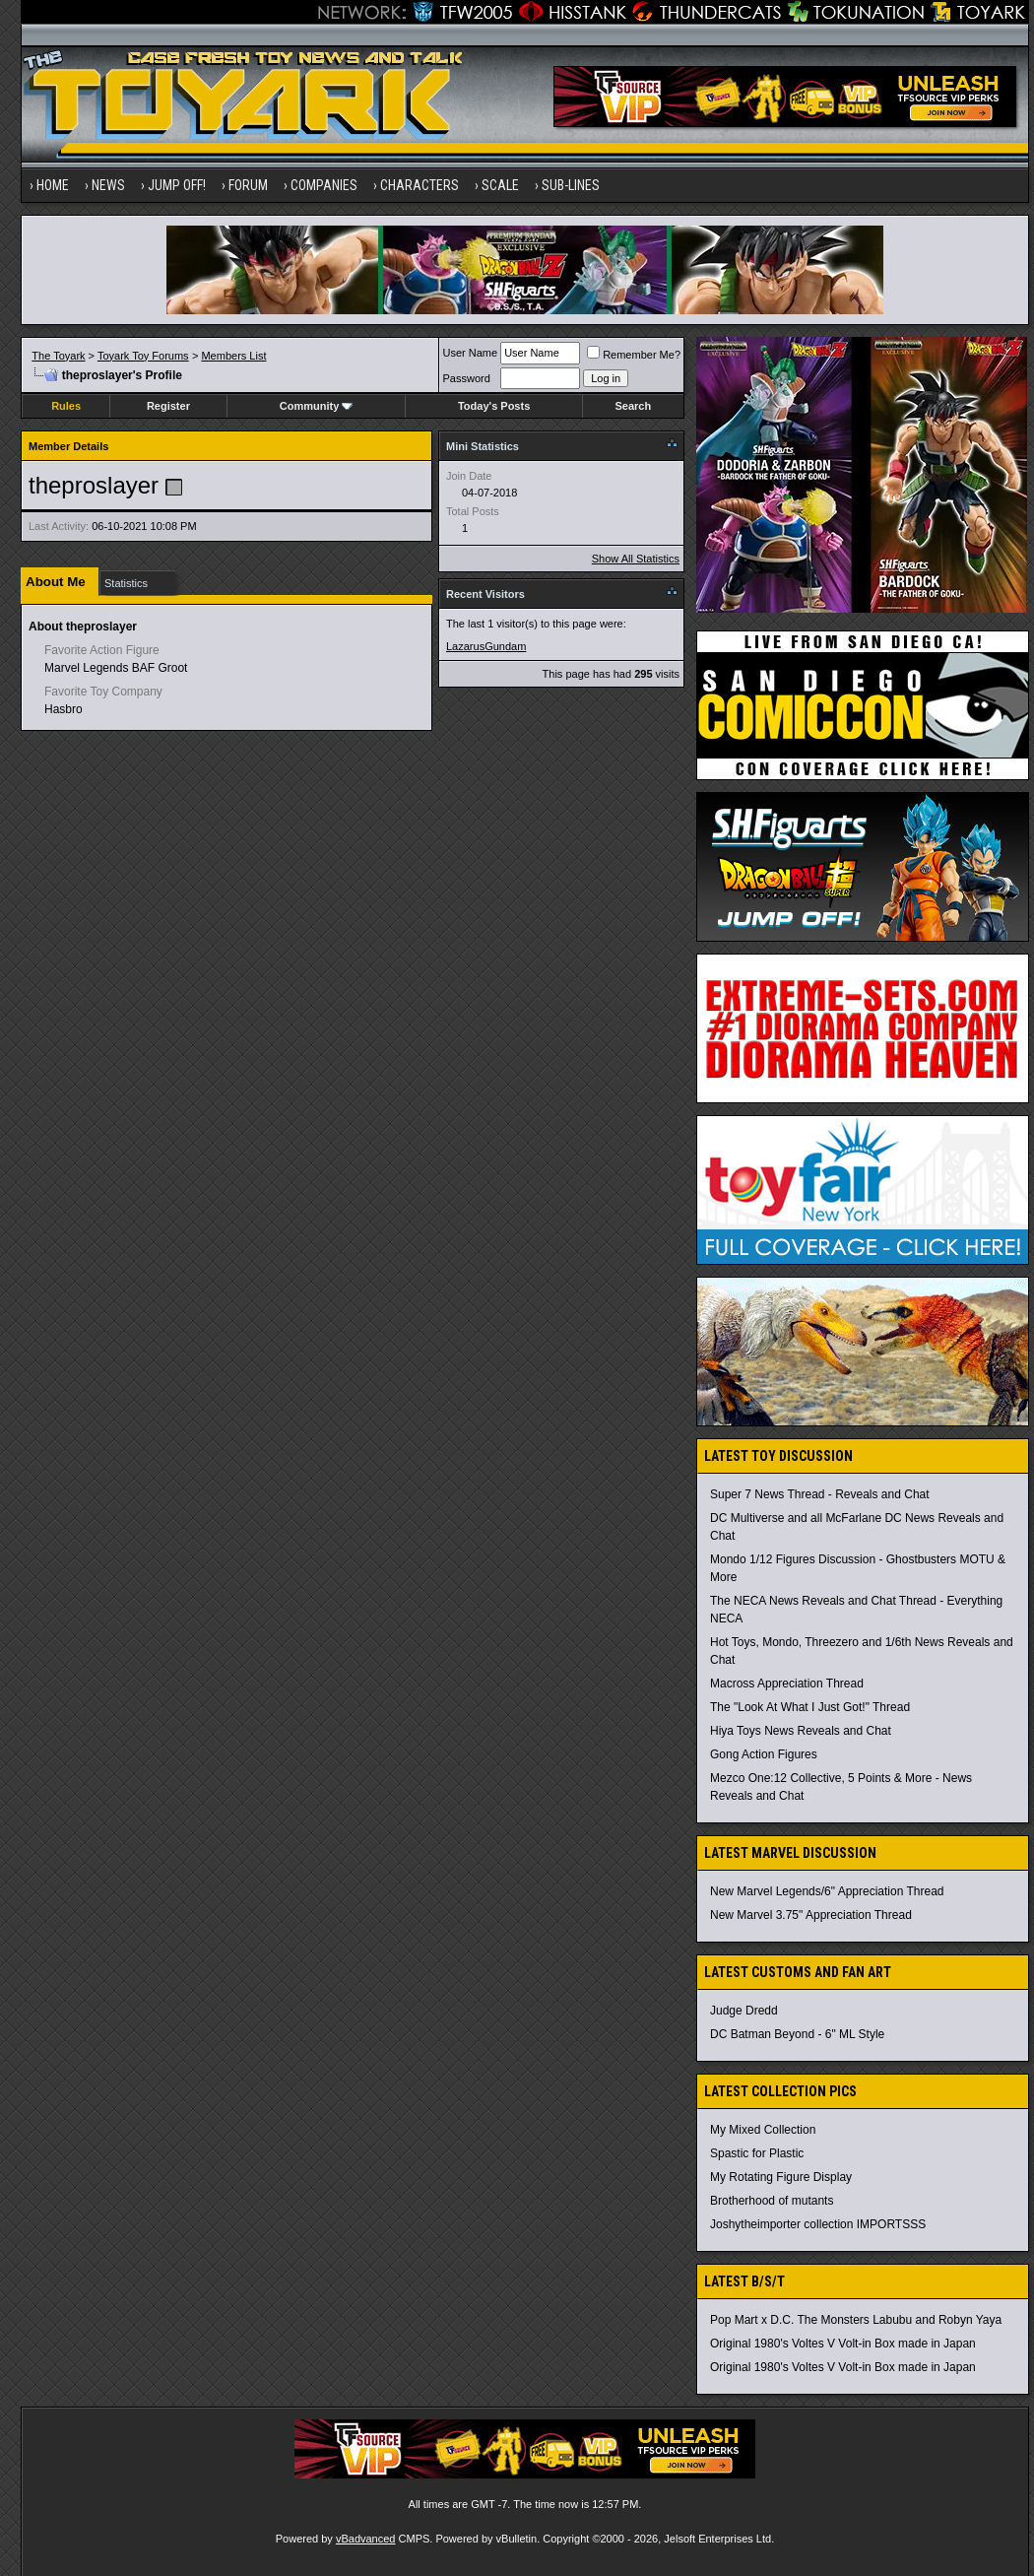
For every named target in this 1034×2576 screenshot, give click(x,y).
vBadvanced (366, 2538)
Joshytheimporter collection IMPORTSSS (818, 2224)
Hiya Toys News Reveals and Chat (800, 1731)
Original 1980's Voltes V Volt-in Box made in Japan (843, 2343)
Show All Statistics (635, 558)
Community (317, 406)
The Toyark (58, 356)
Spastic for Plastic (757, 2153)
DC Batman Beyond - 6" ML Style (797, 2034)
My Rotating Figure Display (781, 2177)
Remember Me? (633, 355)
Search (633, 406)
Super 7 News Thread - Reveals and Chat (820, 1494)
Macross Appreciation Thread (787, 1683)
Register (168, 406)
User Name (470, 353)
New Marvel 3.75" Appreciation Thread (811, 1915)
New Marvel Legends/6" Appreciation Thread (827, 1891)
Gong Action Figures (763, 1754)
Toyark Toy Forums (143, 356)
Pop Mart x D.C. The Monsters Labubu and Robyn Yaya (856, 2320)
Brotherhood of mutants (771, 2201)
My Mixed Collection (762, 2130)
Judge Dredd (744, 2010)
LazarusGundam (486, 646)
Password (466, 378)
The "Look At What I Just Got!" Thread (810, 1707)
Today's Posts (494, 406)
